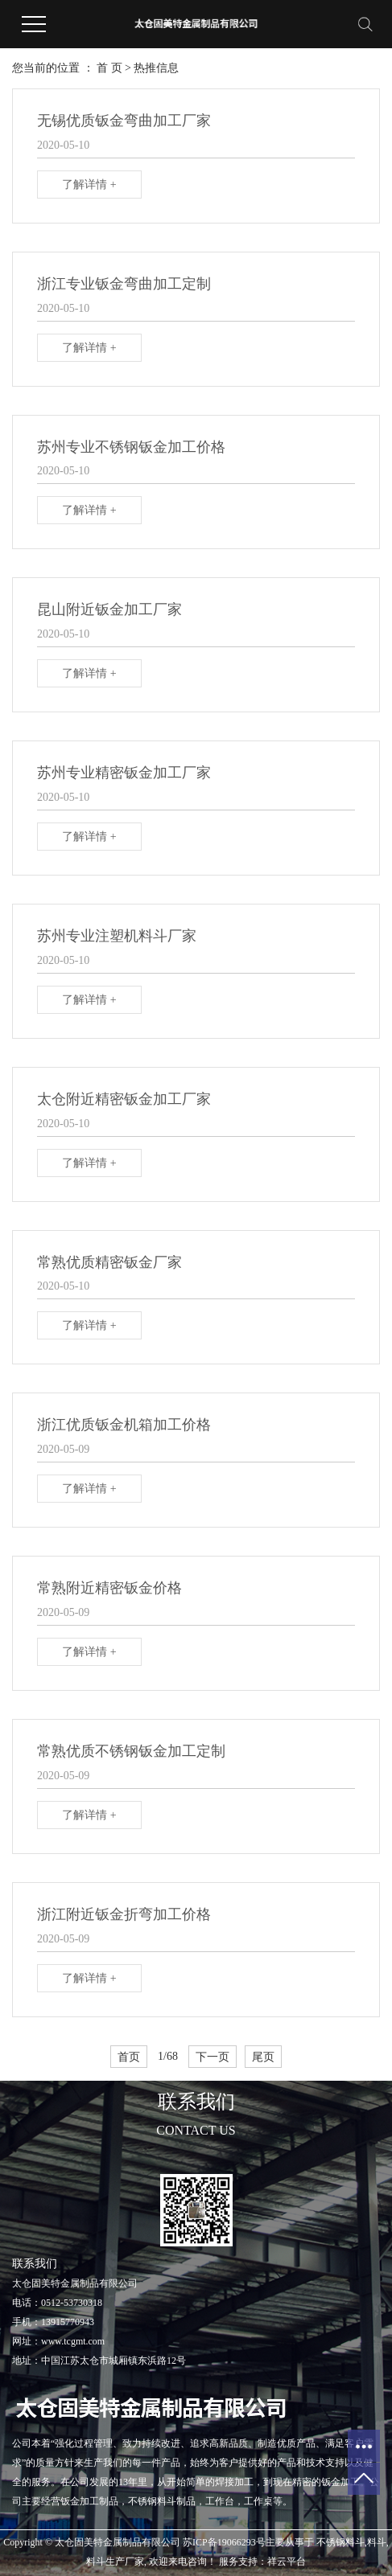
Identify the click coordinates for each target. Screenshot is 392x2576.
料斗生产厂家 (115, 2561)
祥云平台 (286, 2561)
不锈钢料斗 (340, 2542)
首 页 (109, 68)
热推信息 (156, 68)
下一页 (212, 2056)
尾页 (263, 2056)
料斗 (376, 2542)
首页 (129, 2056)
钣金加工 (340, 2482)
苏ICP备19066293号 (224, 2542)
